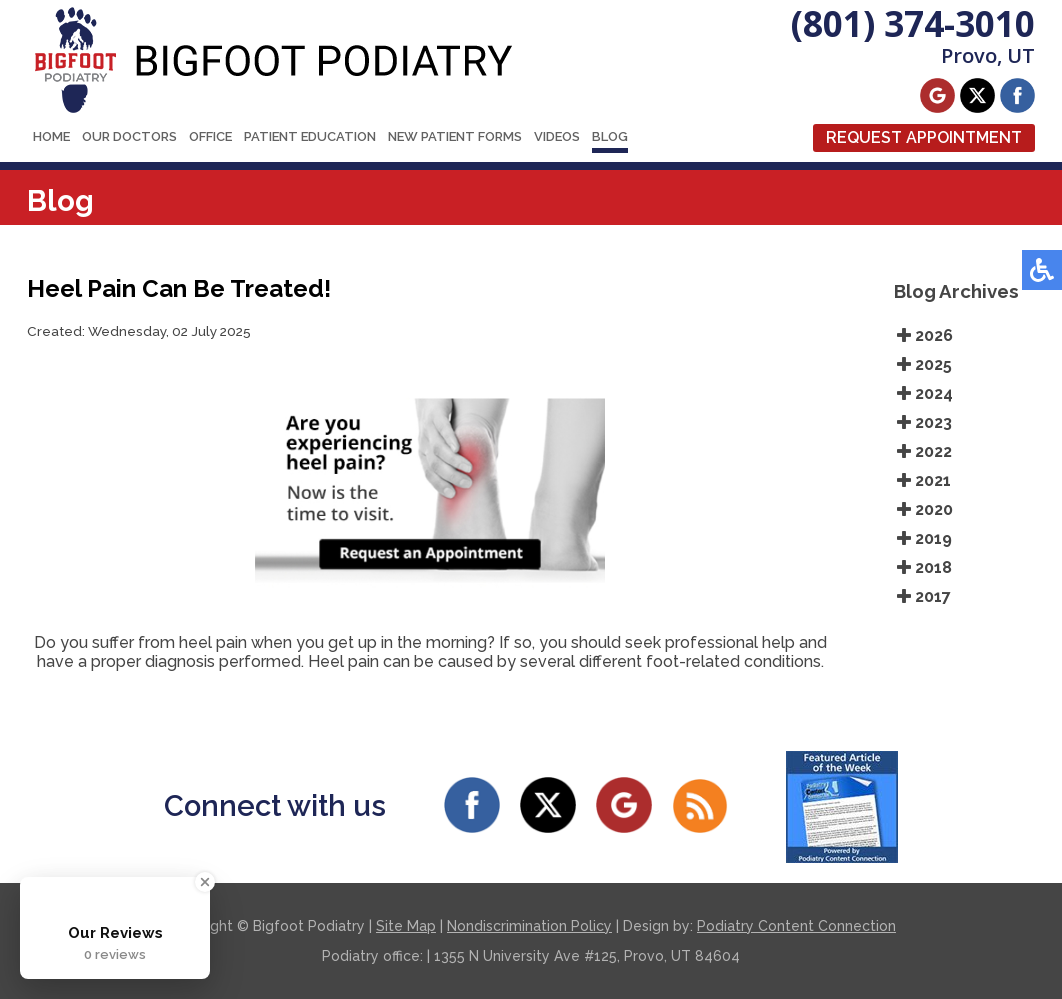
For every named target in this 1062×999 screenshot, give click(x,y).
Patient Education (310, 136)
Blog (610, 136)
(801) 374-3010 (913, 23)
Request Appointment (924, 137)
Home (51, 136)
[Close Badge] (205, 882)
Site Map (406, 926)
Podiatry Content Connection (796, 926)
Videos (557, 136)
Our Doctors (129, 136)
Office (210, 136)
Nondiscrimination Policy (529, 926)
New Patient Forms (455, 136)
